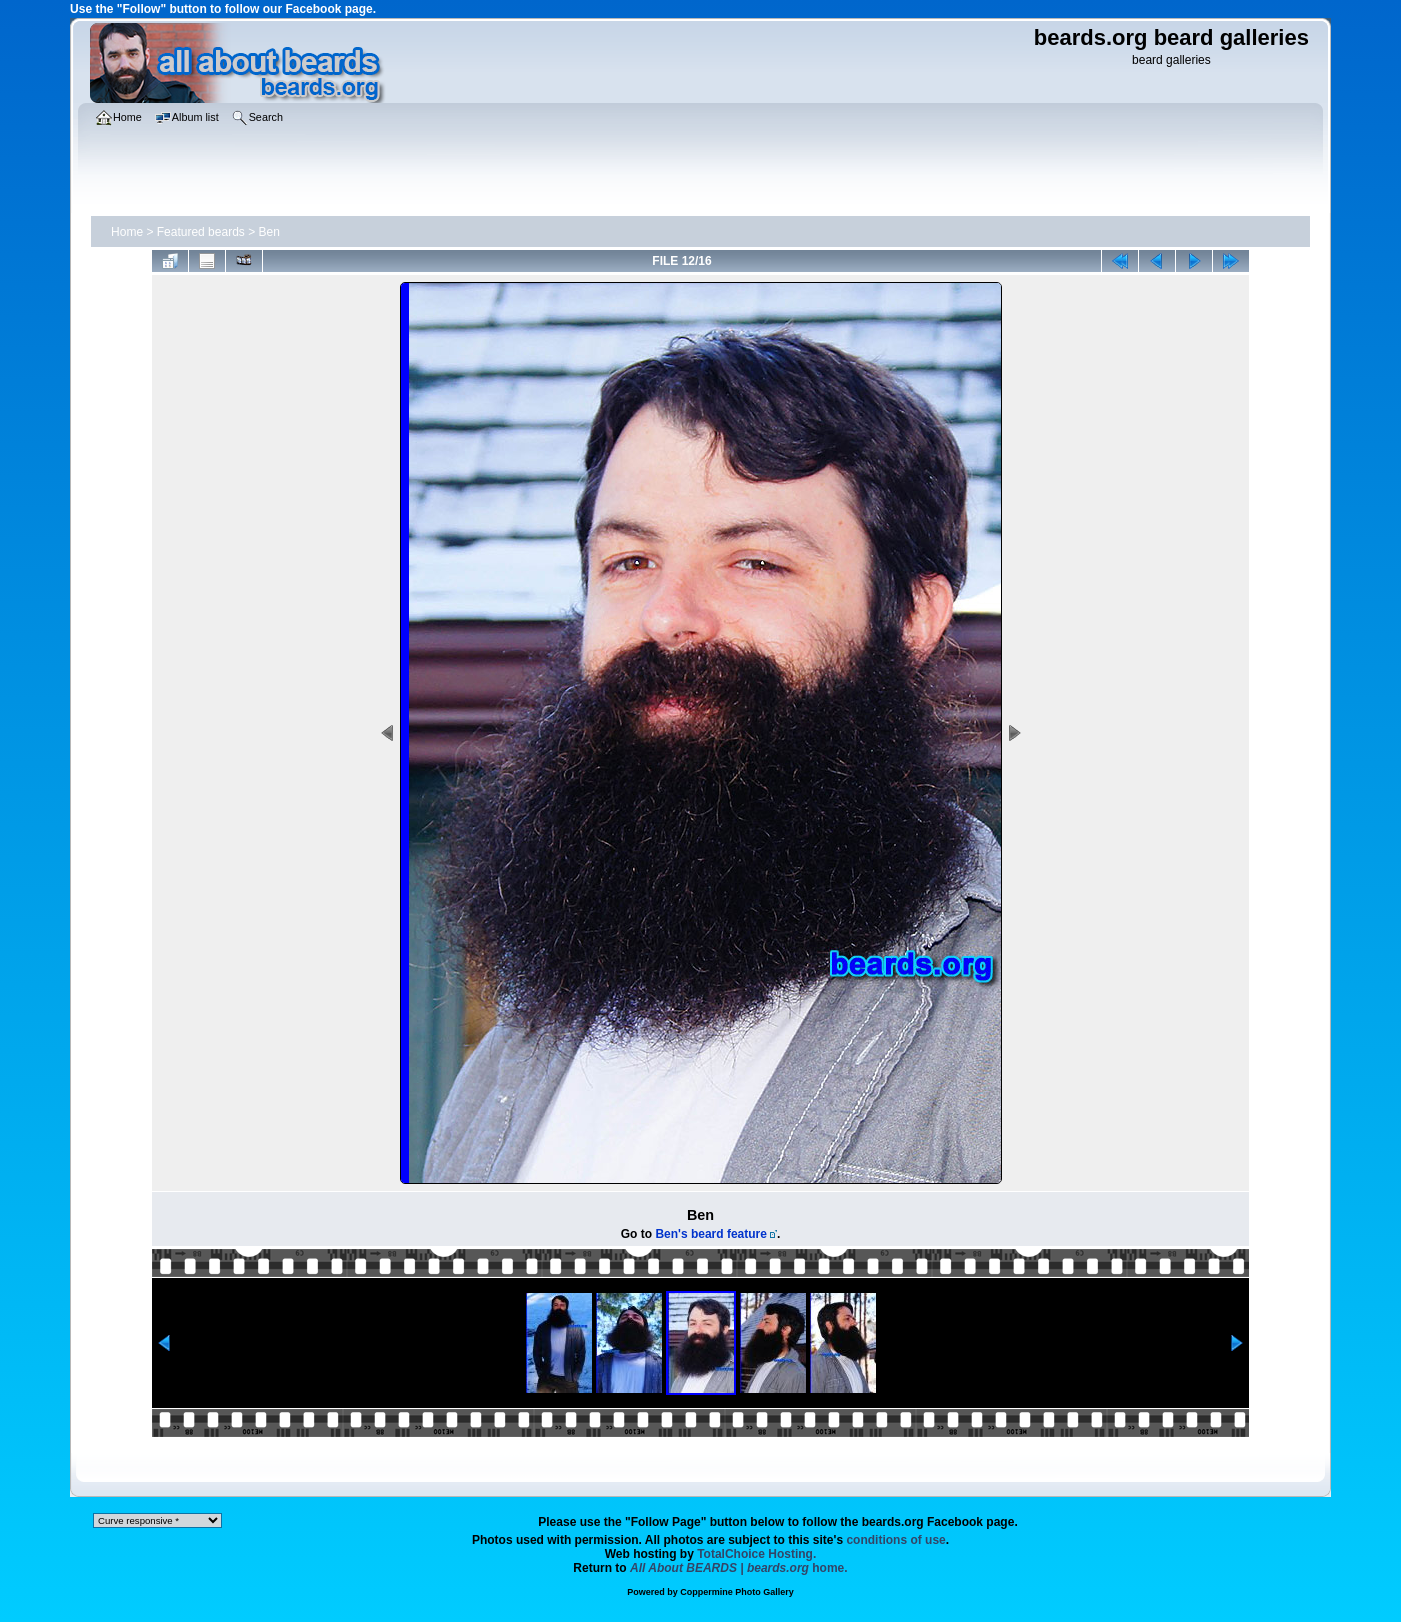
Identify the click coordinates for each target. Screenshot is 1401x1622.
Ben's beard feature (711, 1234)
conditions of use (895, 1540)
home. (739, 1568)
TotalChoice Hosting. (756, 1554)
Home (127, 232)
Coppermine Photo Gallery (737, 1592)
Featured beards (201, 232)
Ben (269, 232)
